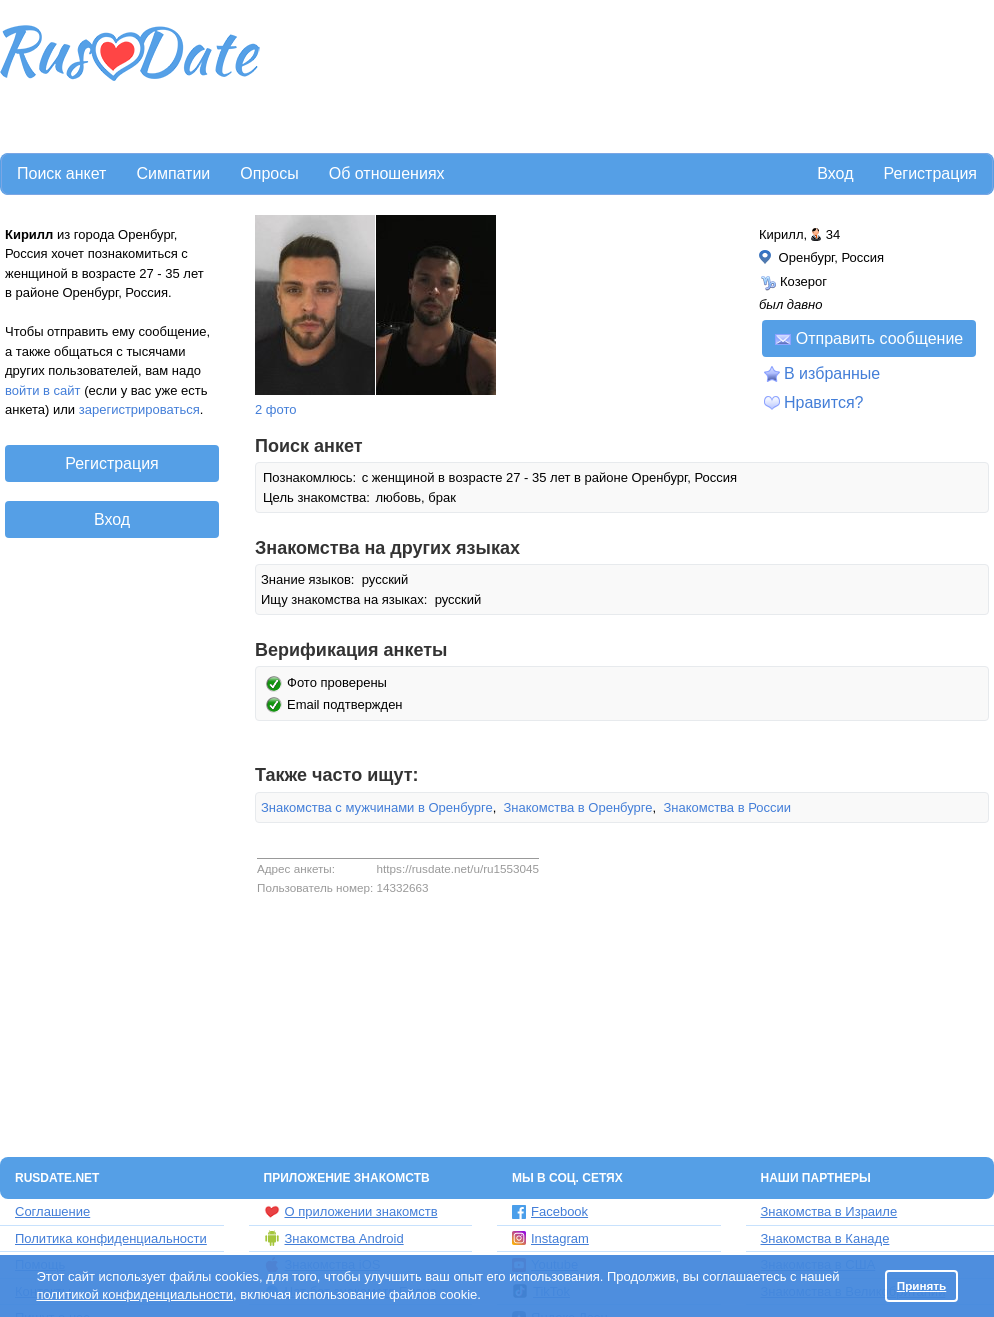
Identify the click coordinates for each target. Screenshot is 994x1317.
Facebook (550, 1211)
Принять (922, 1285)
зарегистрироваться (139, 409)
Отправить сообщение (869, 338)
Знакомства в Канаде (825, 1238)
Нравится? (824, 402)
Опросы (269, 173)
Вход (835, 173)
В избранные (832, 373)
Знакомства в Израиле (829, 1211)
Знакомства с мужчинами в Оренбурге (377, 807)
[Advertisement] (345, 73)
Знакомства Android (334, 1238)
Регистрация (930, 173)
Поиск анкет (61, 173)
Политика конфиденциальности (111, 1238)
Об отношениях (387, 173)
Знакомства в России (727, 807)
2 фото (276, 409)
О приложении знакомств (351, 1212)
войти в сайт (43, 390)
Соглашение (52, 1211)
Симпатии (173, 173)
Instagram (550, 1238)
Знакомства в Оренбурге (578, 807)
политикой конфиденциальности (134, 1294)
